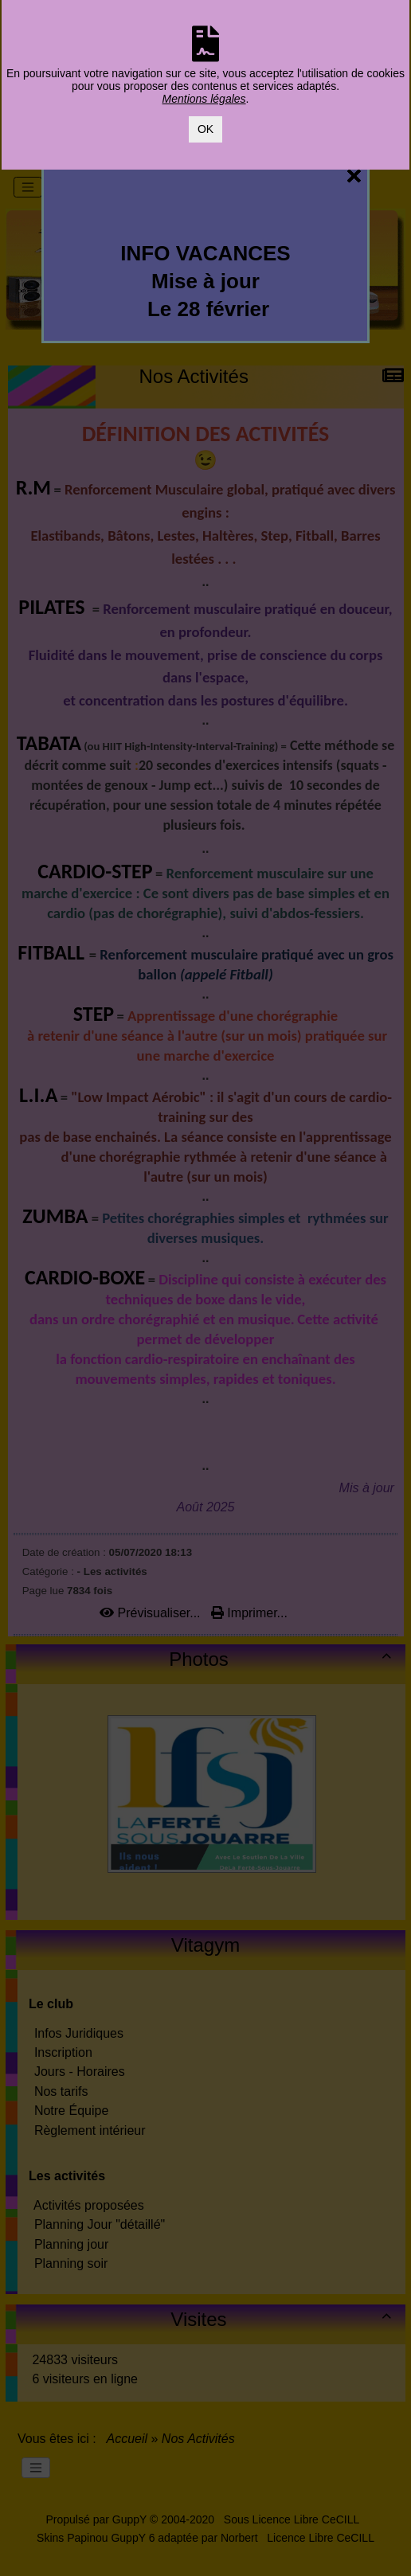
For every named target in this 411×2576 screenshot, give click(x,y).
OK (205, 129)
